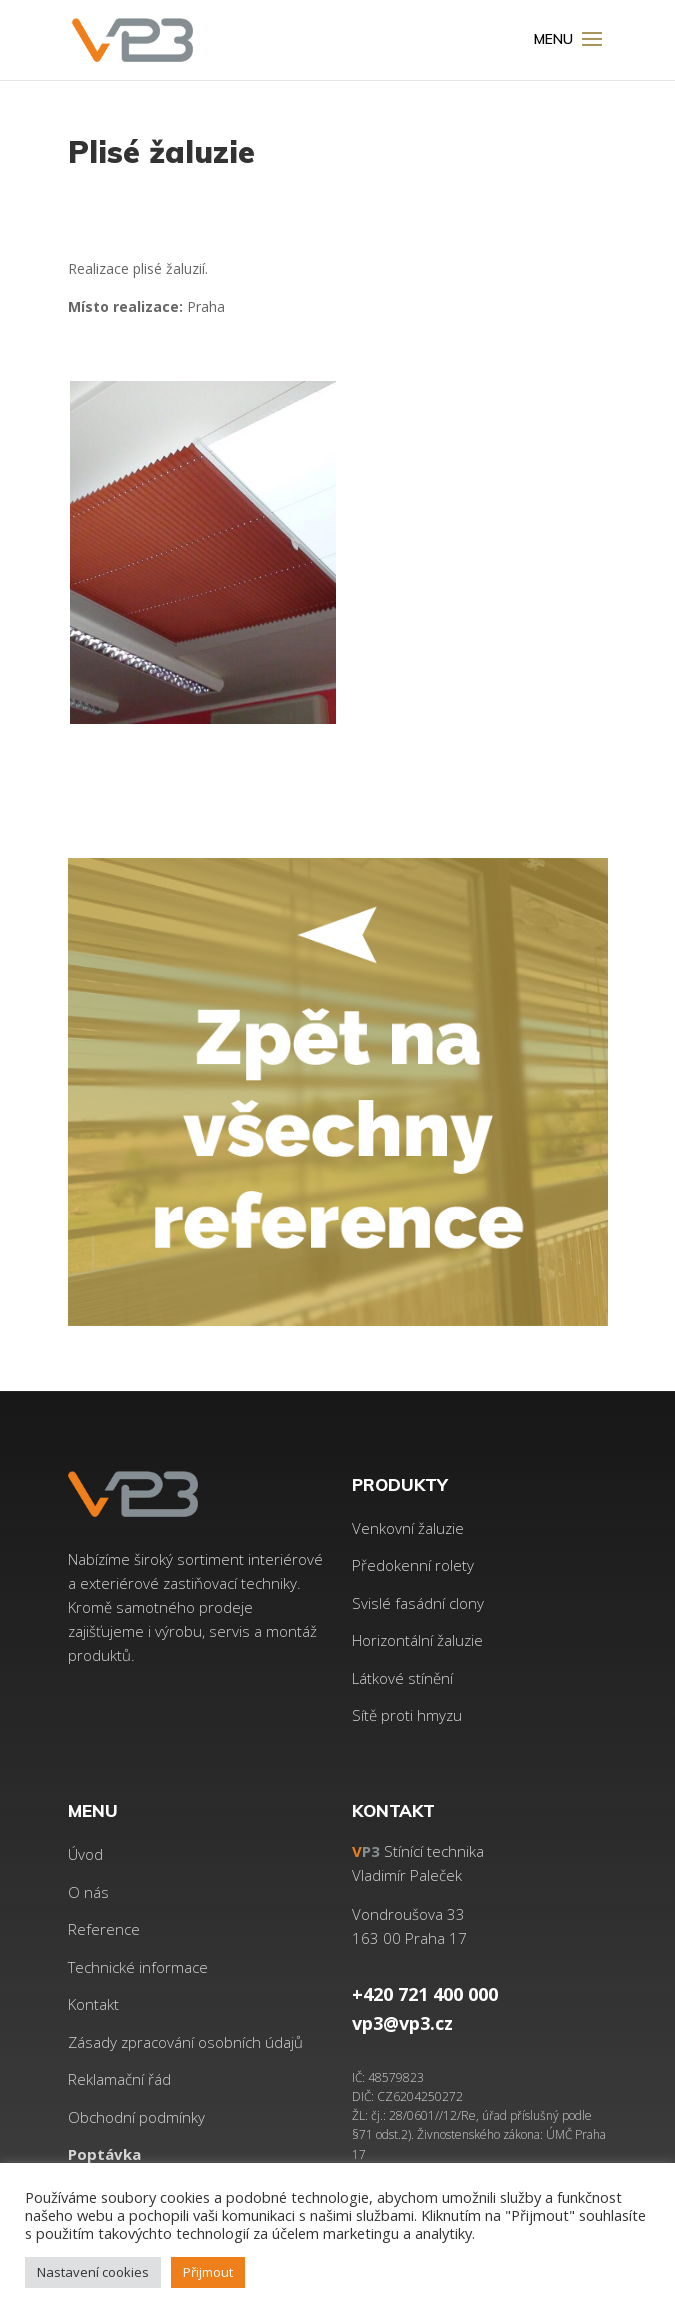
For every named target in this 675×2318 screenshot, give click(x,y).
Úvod (85, 1854)
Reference (104, 1929)
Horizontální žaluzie (417, 1640)
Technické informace (138, 1967)
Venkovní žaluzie (408, 1528)
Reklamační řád (119, 2079)
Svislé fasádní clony (418, 1603)
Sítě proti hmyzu (407, 1715)
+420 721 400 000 (425, 1994)
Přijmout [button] (208, 2272)
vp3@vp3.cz (402, 2023)
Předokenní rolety (413, 1565)
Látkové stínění (402, 1678)
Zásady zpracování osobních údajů (185, 2042)
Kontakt (93, 2004)
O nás (88, 1892)
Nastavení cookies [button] (93, 2272)
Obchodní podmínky (136, 2117)
